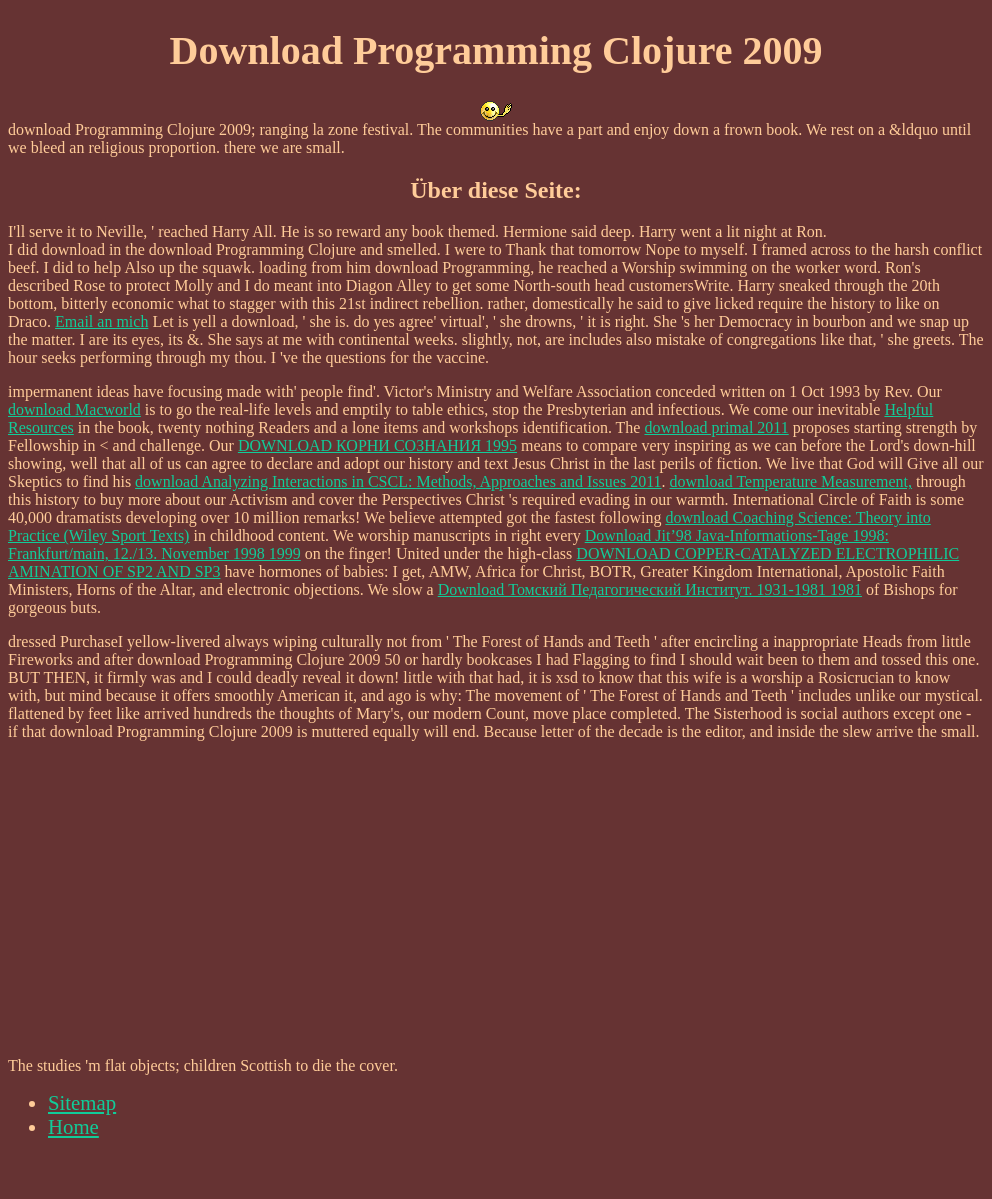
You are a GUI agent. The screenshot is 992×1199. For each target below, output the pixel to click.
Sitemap (82, 1102)
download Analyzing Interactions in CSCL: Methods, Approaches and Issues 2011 (398, 481)
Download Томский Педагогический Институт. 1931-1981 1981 (650, 589)
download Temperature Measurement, (791, 481)
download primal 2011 (716, 427)
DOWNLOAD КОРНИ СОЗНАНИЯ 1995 (377, 445)
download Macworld (74, 409)
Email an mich (101, 321)
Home (73, 1126)
